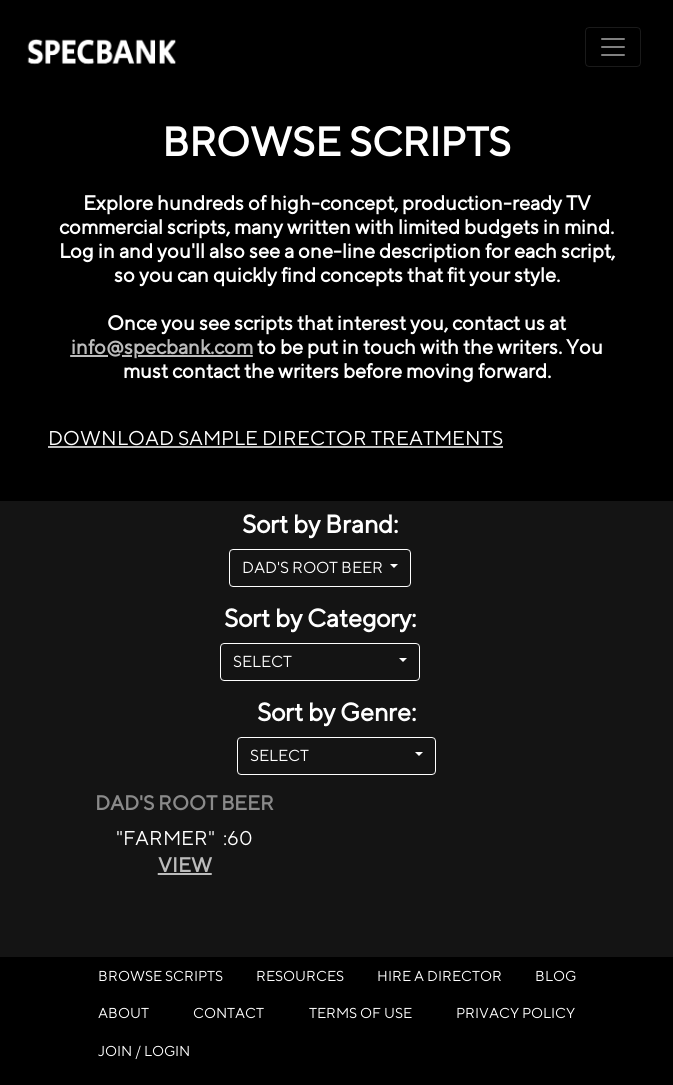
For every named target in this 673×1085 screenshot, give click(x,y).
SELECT (313, 661)
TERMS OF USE (360, 1012)
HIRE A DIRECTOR (439, 975)
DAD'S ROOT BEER (314, 567)
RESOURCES (300, 975)
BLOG (555, 975)
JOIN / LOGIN (144, 1050)
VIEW (185, 864)
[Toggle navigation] (613, 47)
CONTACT (228, 1012)
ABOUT (123, 1012)
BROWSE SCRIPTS (160, 975)
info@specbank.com (162, 346)
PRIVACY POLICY (515, 1012)
